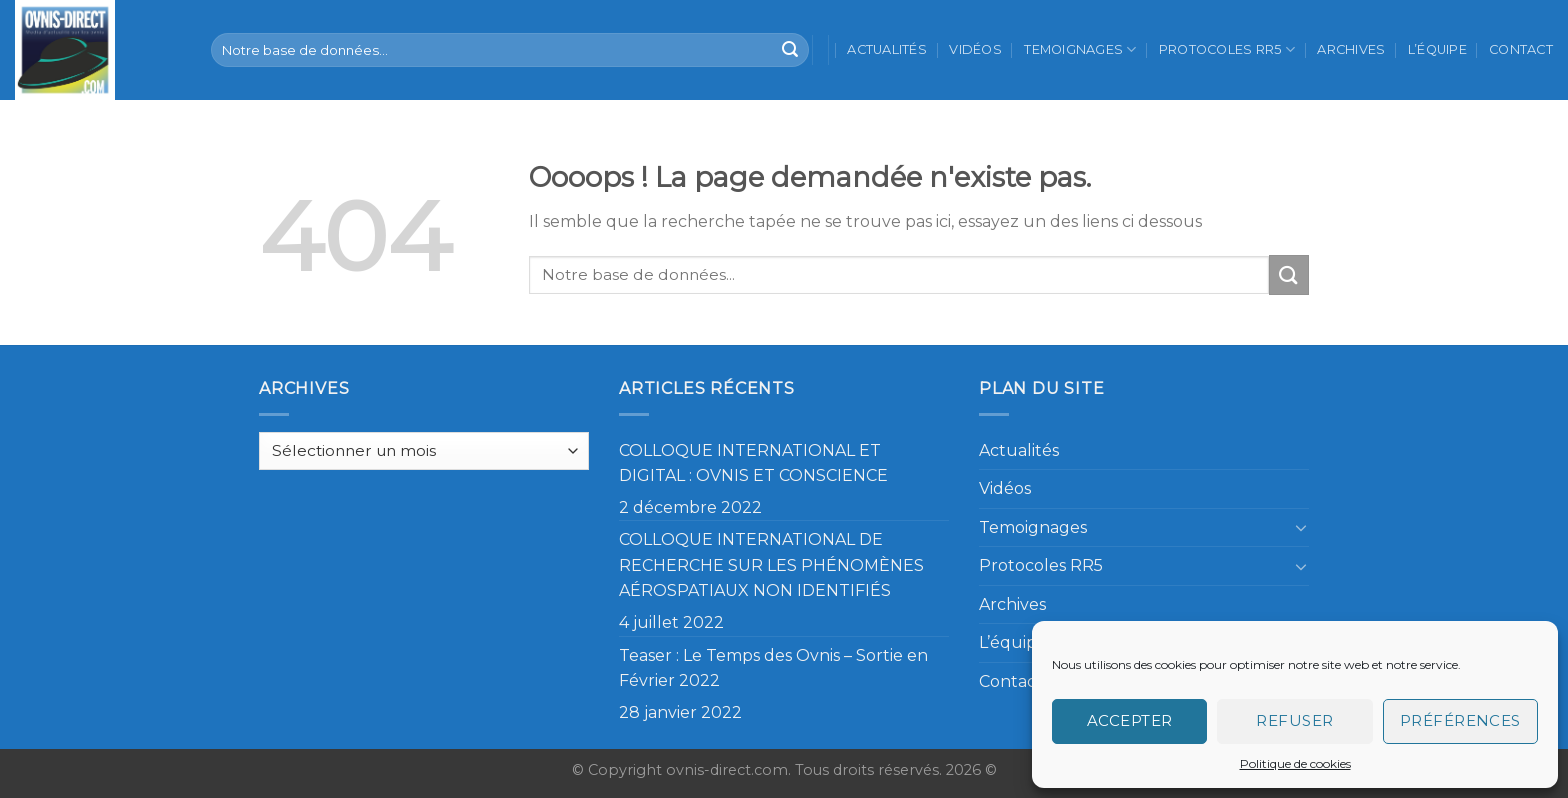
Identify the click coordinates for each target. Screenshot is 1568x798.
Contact (1521, 49)
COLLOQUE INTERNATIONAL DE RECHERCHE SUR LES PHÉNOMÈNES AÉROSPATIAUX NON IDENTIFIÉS (771, 565)
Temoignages (1080, 49)
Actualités (887, 49)
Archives (1351, 49)
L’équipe (1437, 49)
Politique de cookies (1295, 763)
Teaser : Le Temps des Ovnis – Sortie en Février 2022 (773, 668)
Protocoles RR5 (1227, 49)
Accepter (1130, 720)
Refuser (1294, 720)
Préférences (1460, 720)
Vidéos (975, 49)
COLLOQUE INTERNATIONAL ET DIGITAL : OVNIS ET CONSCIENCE (753, 463)
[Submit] (790, 50)
